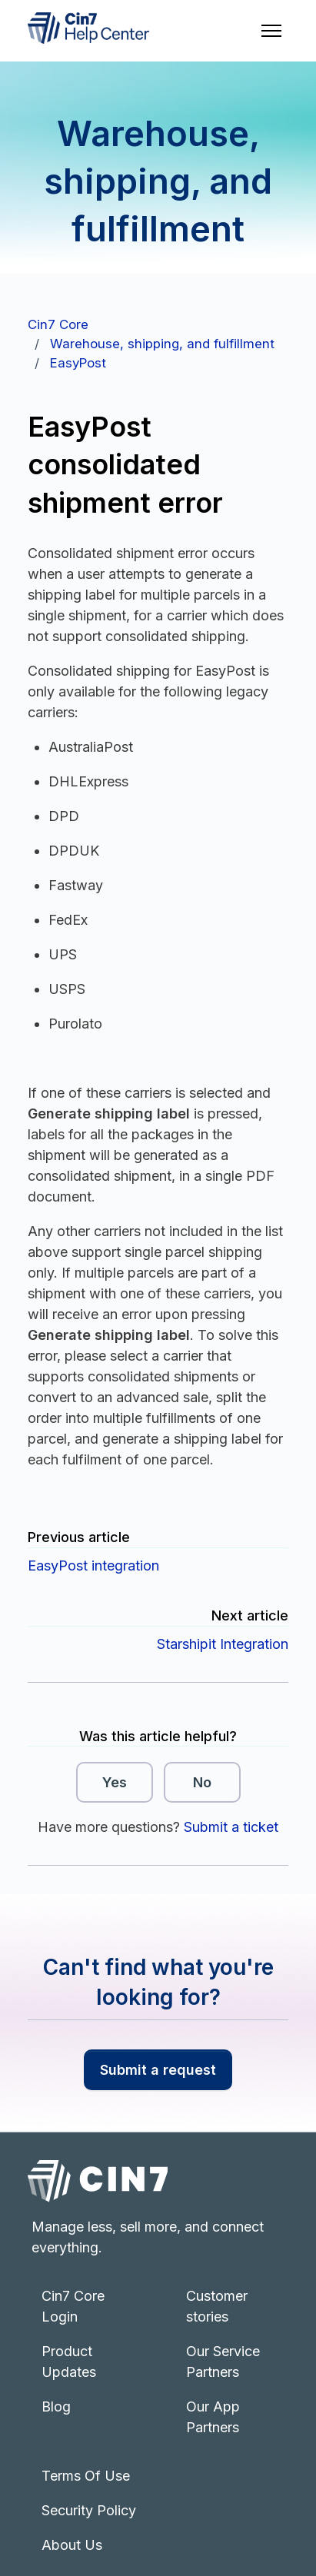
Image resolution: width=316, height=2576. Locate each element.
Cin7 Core (58, 324)
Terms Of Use (86, 2476)
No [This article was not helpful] (202, 1782)
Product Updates (69, 2361)
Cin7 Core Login (73, 2306)
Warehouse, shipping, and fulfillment (162, 343)
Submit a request (158, 2070)
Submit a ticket (231, 1827)
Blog (56, 2406)
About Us (72, 2545)
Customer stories (217, 2306)
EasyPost (78, 363)
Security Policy (89, 2510)
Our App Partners (213, 2416)
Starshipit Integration (222, 1644)
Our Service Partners (223, 2361)
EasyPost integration (93, 1565)
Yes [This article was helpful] (114, 1782)
